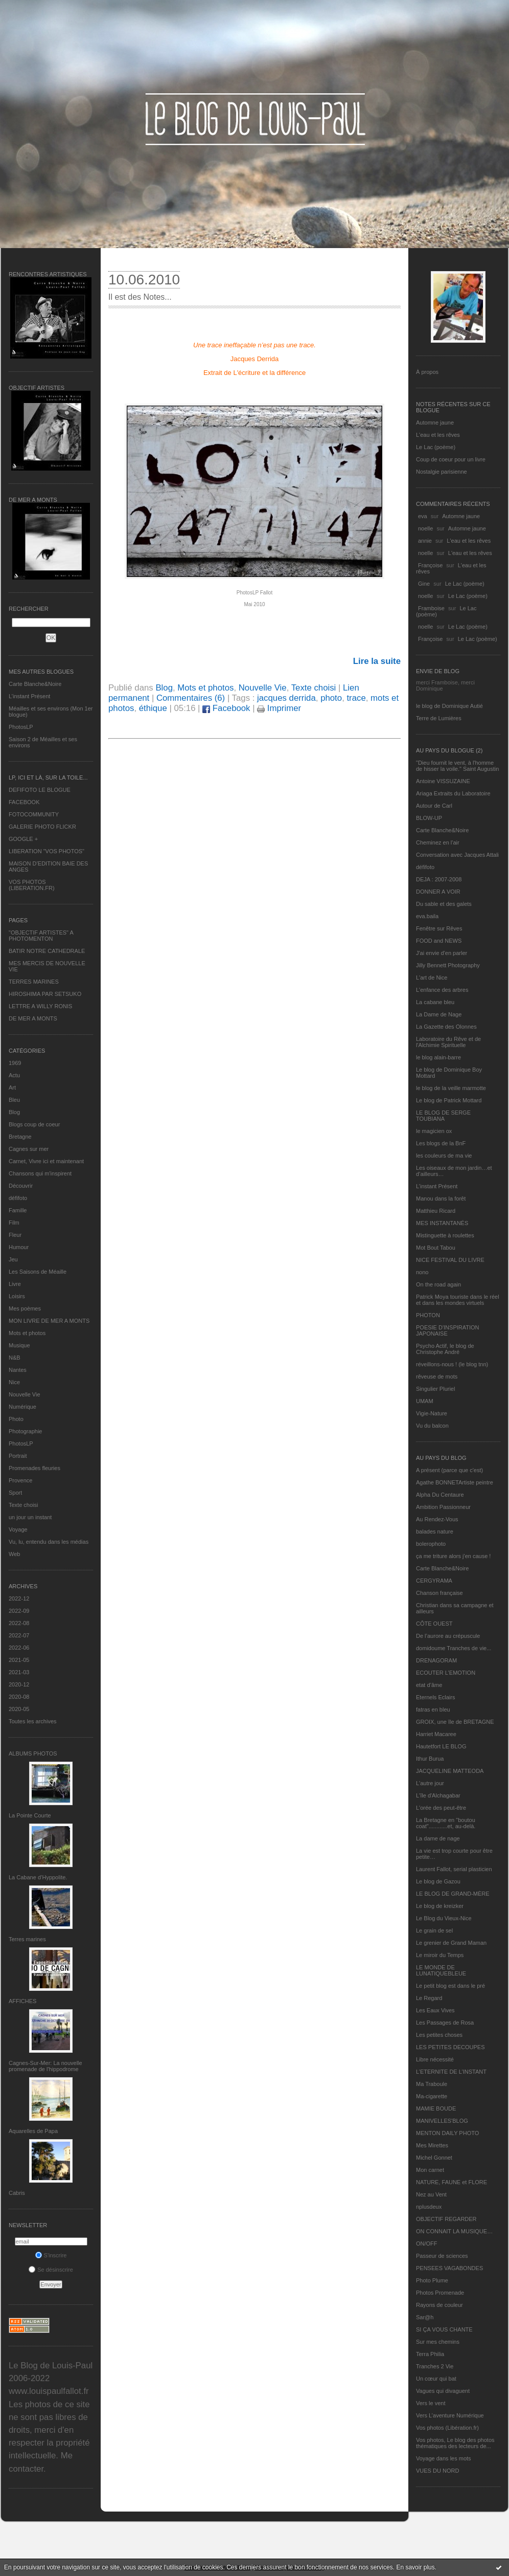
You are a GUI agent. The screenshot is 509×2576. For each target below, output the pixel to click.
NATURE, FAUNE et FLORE (451, 2182)
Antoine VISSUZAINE (443, 781)
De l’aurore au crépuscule (448, 1636)
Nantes (18, 1370)
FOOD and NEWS (438, 941)
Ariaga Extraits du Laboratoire (453, 793)
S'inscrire (51, 2255)
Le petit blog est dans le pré (450, 1986)
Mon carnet (430, 2170)
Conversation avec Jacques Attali (457, 855)
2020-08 (19, 1697)
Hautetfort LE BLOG (441, 1746)
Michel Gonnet (434, 2158)
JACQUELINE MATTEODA (449, 1771)
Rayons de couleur (439, 2305)
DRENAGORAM (436, 1660)
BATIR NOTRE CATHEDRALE (47, 951)
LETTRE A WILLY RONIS (40, 1006)
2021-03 (19, 1672)
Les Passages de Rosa (445, 2022)
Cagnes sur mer (29, 1149)
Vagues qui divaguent (443, 2391)
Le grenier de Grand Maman (451, 1943)
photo (331, 698)
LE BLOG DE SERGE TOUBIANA (443, 1115)
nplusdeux (429, 2207)
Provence (20, 1480)
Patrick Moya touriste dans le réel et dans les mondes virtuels (457, 1300)
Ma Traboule (431, 2084)
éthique (153, 708)
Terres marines (27, 1939)
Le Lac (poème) (435, 447)
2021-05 (19, 1660)
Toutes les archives (33, 1721)
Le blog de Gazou (438, 1881)
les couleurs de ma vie (444, 1155)
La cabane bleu (435, 1002)
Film (14, 1222)
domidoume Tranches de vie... (453, 1648)
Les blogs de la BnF (441, 1143)
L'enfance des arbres (442, 990)
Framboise (431, 608)
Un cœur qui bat (436, 2378)
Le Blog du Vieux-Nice (444, 1918)
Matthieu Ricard (435, 1211)
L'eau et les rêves (438, 435)
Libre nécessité (435, 2059)
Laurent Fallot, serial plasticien (454, 1869)
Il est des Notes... (140, 297)
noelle (425, 528)
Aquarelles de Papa (33, 2131)
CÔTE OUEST (434, 1623)
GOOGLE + (23, 839)
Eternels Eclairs (435, 1697)
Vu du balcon (432, 1426)
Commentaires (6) (190, 698)
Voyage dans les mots (443, 2458)
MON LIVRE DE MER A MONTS (49, 1321)
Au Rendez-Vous (437, 1519)
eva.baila (427, 916)
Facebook (226, 708)
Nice (14, 1382)
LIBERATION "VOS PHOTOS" (46, 851)
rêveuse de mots (436, 1376)
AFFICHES (22, 2001)
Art (12, 1087)
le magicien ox (434, 1131)
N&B (14, 1357)
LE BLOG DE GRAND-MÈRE (453, 1894)
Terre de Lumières (438, 718)
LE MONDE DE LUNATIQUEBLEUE (441, 1970)
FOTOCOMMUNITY (34, 814)
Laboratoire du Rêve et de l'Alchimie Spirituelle (448, 1042)
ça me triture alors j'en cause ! (453, 1556)
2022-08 (19, 1623)
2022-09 (19, 1611)
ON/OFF (426, 2243)
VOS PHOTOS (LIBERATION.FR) (32, 885)
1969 (15, 1063)
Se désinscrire (51, 2270)
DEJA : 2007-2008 (438, 879)
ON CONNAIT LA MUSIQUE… (454, 2231)
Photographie (25, 1431)
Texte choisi (23, 1505)
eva (422, 516)
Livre (15, 1284)
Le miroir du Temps (440, 1955)
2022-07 (19, 1635)
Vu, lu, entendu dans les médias (48, 1542)
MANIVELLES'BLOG (442, 2121)
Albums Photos (33, 1753)
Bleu (14, 1100)
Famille (18, 1210)
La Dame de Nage (438, 1014)
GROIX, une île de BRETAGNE (455, 1722)
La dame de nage (438, 1838)
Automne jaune (435, 422)
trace (355, 698)
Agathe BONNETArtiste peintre (454, 1482)
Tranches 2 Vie (434, 2366)
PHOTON (428, 1315)
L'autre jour (430, 1783)
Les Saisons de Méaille (37, 1272)
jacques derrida (286, 698)
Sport (15, 1493)
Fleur (15, 1235)
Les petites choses (439, 2035)
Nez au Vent (431, 2194)
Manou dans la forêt (441, 1198)
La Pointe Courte (30, 1815)
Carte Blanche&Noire (35, 684)
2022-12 (19, 1598)
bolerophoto (431, 1544)
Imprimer (279, 708)
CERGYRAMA (434, 1581)
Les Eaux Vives (435, 2010)
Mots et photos (27, 1333)
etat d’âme (429, 1685)
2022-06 (19, 1648)
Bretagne (20, 1137)
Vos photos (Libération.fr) (447, 2428)
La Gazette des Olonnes (446, 1027)
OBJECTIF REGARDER (446, 2219)
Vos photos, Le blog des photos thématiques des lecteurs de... (455, 2443)
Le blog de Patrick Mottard (448, 1100)
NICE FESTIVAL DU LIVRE (450, 1260)
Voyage (18, 1529)
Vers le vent (430, 2403)
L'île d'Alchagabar (438, 1795)
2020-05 (19, 1709)
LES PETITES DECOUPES (450, 2047)
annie (425, 541)
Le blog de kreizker (440, 1906)
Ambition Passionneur (443, 1507)
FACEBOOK (24, 802)
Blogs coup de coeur (34, 1124)
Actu (14, 1075)
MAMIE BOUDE (436, 2108)
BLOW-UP (429, 818)
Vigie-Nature (431, 1413)
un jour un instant (30, 1517)
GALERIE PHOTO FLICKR (42, 827)
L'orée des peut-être (441, 1808)
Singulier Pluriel (435, 1389)
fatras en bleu (433, 1709)
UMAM (424, 1401)
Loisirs (17, 1296)
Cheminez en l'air (437, 842)
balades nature (434, 1531)
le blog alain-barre (438, 1057)
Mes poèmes (25, 1308)
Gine (424, 584)
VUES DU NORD (437, 2471)
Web (14, 1554)
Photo (16, 1419)
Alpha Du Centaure (440, 1495)
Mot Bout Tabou (435, 1248)
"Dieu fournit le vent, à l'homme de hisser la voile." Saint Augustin (457, 766)
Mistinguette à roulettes (445, 1235)
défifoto (18, 1198)
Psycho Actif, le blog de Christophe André (445, 1349)
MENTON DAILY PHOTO (447, 2133)
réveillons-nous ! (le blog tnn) (452, 1364)
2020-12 (19, 1684)
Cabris (17, 2193)
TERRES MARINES (34, 982)
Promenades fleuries (34, 1468)
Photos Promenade (440, 2293)
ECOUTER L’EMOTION (445, 1673)
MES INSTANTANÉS (442, 1223)
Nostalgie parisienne (441, 472)
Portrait (18, 1456)
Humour (19, 1247)
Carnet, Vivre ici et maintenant (46, 1161)
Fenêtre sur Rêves (439, 928)
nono (422, 1272)
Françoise (430, 565)
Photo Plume (432, 2280)
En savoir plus (415, 2567)
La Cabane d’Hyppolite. (38, 1877)
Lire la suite (377, 661)
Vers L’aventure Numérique (450, 2415)
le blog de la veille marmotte (451, 1088)
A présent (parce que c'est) (449, 1470)
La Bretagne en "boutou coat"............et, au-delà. (445, 1823)
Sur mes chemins (437, 2342)
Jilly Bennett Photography (448, 965)
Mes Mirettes (432, 2145)
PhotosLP (21, 727)
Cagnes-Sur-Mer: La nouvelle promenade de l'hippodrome (45, 2066)
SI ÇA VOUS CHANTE (444, 2329)
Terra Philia (430, 2354)
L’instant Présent (29, 696)
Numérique (22, 1407)
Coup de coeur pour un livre (450, 459)
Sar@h (424, 2317)
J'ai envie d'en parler (441, 953)
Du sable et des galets (444, 904)
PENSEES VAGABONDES (449, 2268)
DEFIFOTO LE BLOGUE (40, 790)
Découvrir (21, 1186)
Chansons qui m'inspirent (40, 1173)
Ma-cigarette (431, 2096)
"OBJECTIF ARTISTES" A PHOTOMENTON (41, 935)
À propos (427, 372)
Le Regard (429, 1998)
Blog (14, 1112)
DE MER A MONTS (33, 1018)
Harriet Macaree (436, 1734)
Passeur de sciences (442, 2256)
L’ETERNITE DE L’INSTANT (451, 2072)
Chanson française (439, 1593)
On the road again (438, 1284)
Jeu (13, 1259)
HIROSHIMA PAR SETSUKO (45, 994)
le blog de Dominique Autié (449, 706)
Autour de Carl (434, 806)
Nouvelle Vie (24, 1394)
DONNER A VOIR (438, 892)
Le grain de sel (434, 1930)
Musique (19, 1345)
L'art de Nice (431, 977)
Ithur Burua (430, 1759)
